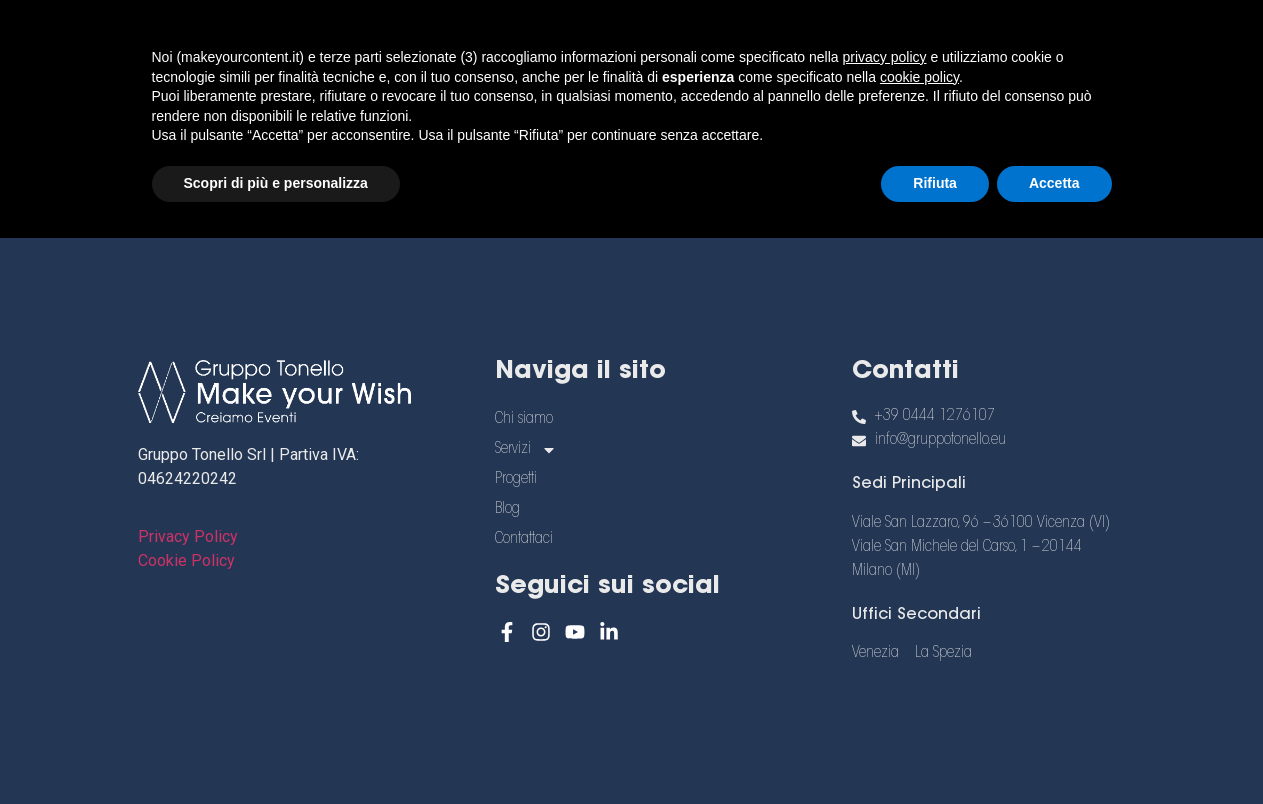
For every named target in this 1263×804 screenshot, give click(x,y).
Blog (905, 32)
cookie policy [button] (919, 643)
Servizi (667, 33)
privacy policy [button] (884, 623)
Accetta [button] (1054, 749)
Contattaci (543, 78)
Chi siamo (531, 32)
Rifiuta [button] (935, 749)
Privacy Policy (188, 536)
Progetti (797, 32)
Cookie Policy (186, 560)
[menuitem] (1041, 42)
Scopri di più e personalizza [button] (276, 749)
